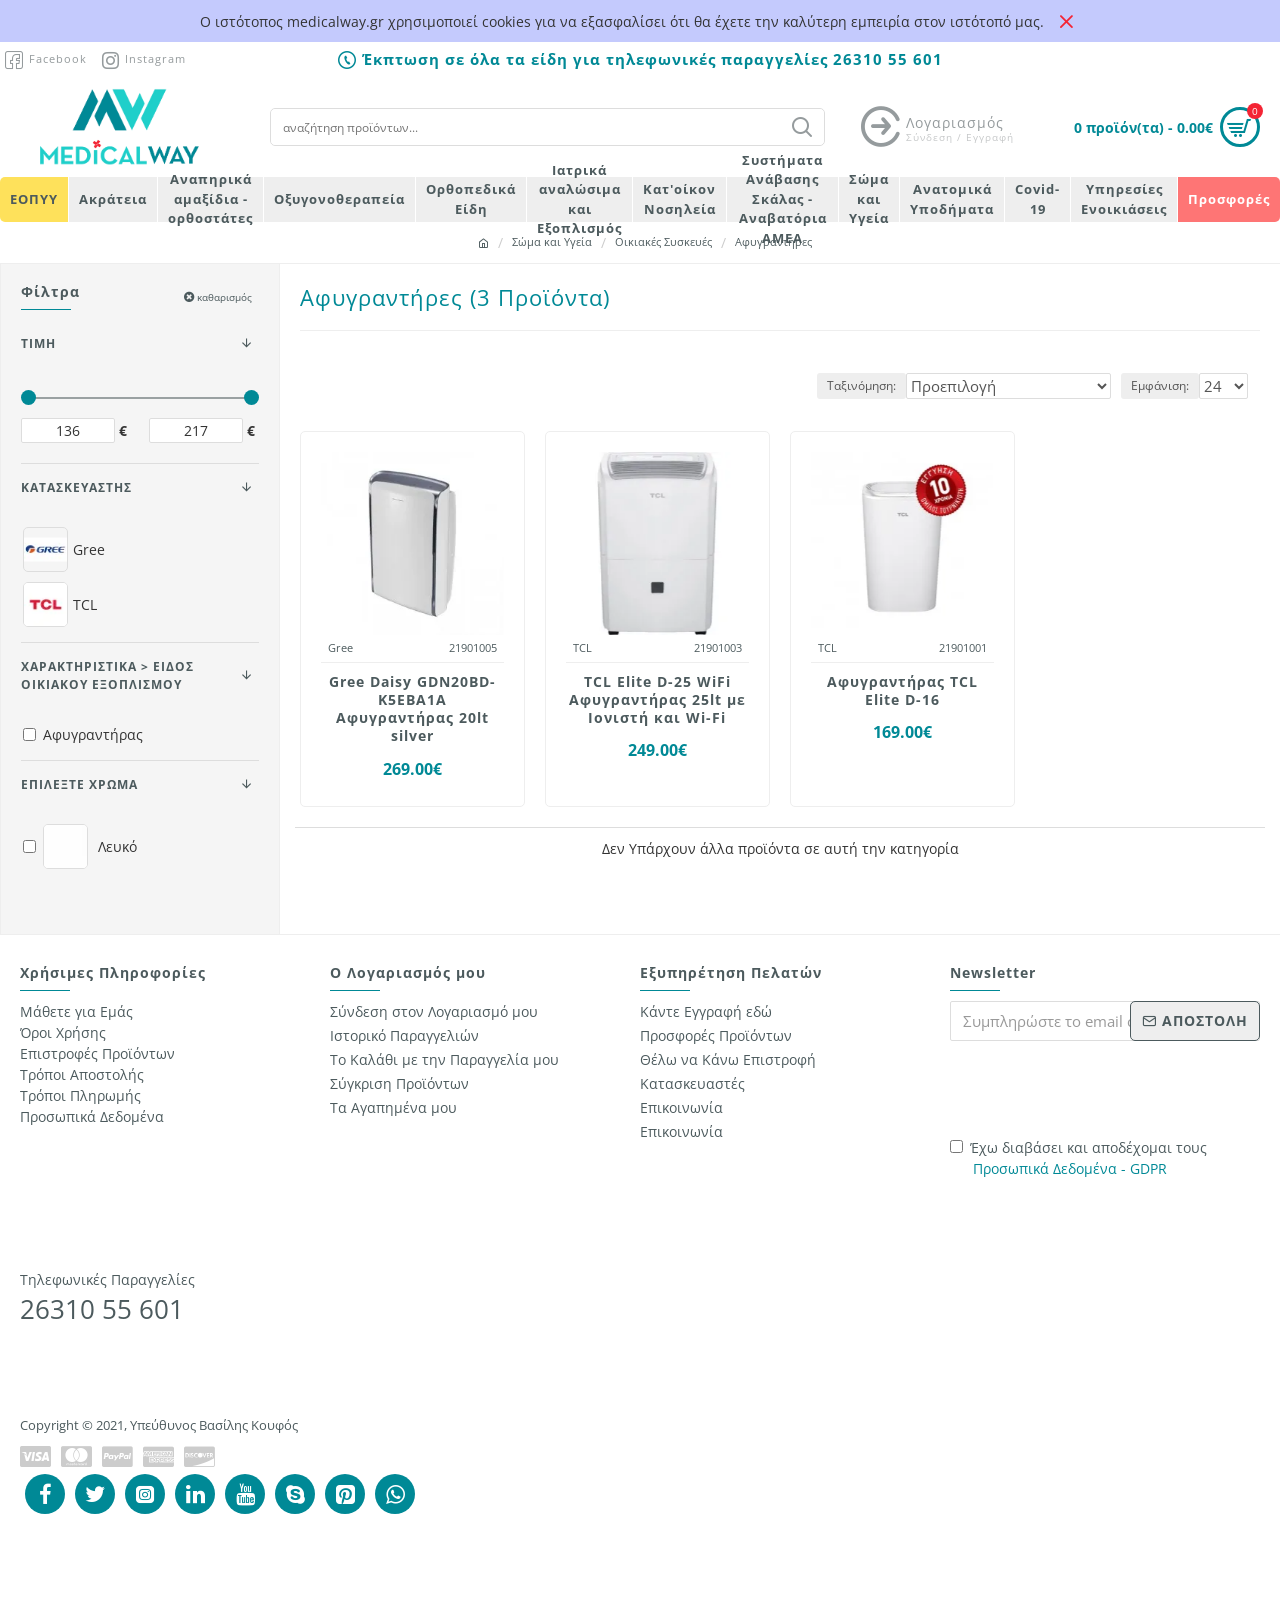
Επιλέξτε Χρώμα (79, 784)
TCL (582, 647)
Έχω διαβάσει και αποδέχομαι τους (1078, 1158)
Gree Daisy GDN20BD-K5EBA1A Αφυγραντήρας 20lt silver (412, 709)
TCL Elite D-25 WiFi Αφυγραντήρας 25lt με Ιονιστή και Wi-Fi (657, 700)
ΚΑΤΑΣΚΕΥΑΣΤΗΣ (76, 487)
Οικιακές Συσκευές (663, 241)
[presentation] (1090, 1087)
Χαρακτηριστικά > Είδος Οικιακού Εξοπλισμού (107, 675)
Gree (340, 647)
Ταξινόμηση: (903, 385)
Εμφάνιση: (1166, 385)
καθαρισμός (224, 297)
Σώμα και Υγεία (552, 241)
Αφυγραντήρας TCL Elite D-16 (902, 691)
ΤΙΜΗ (38, 343)
